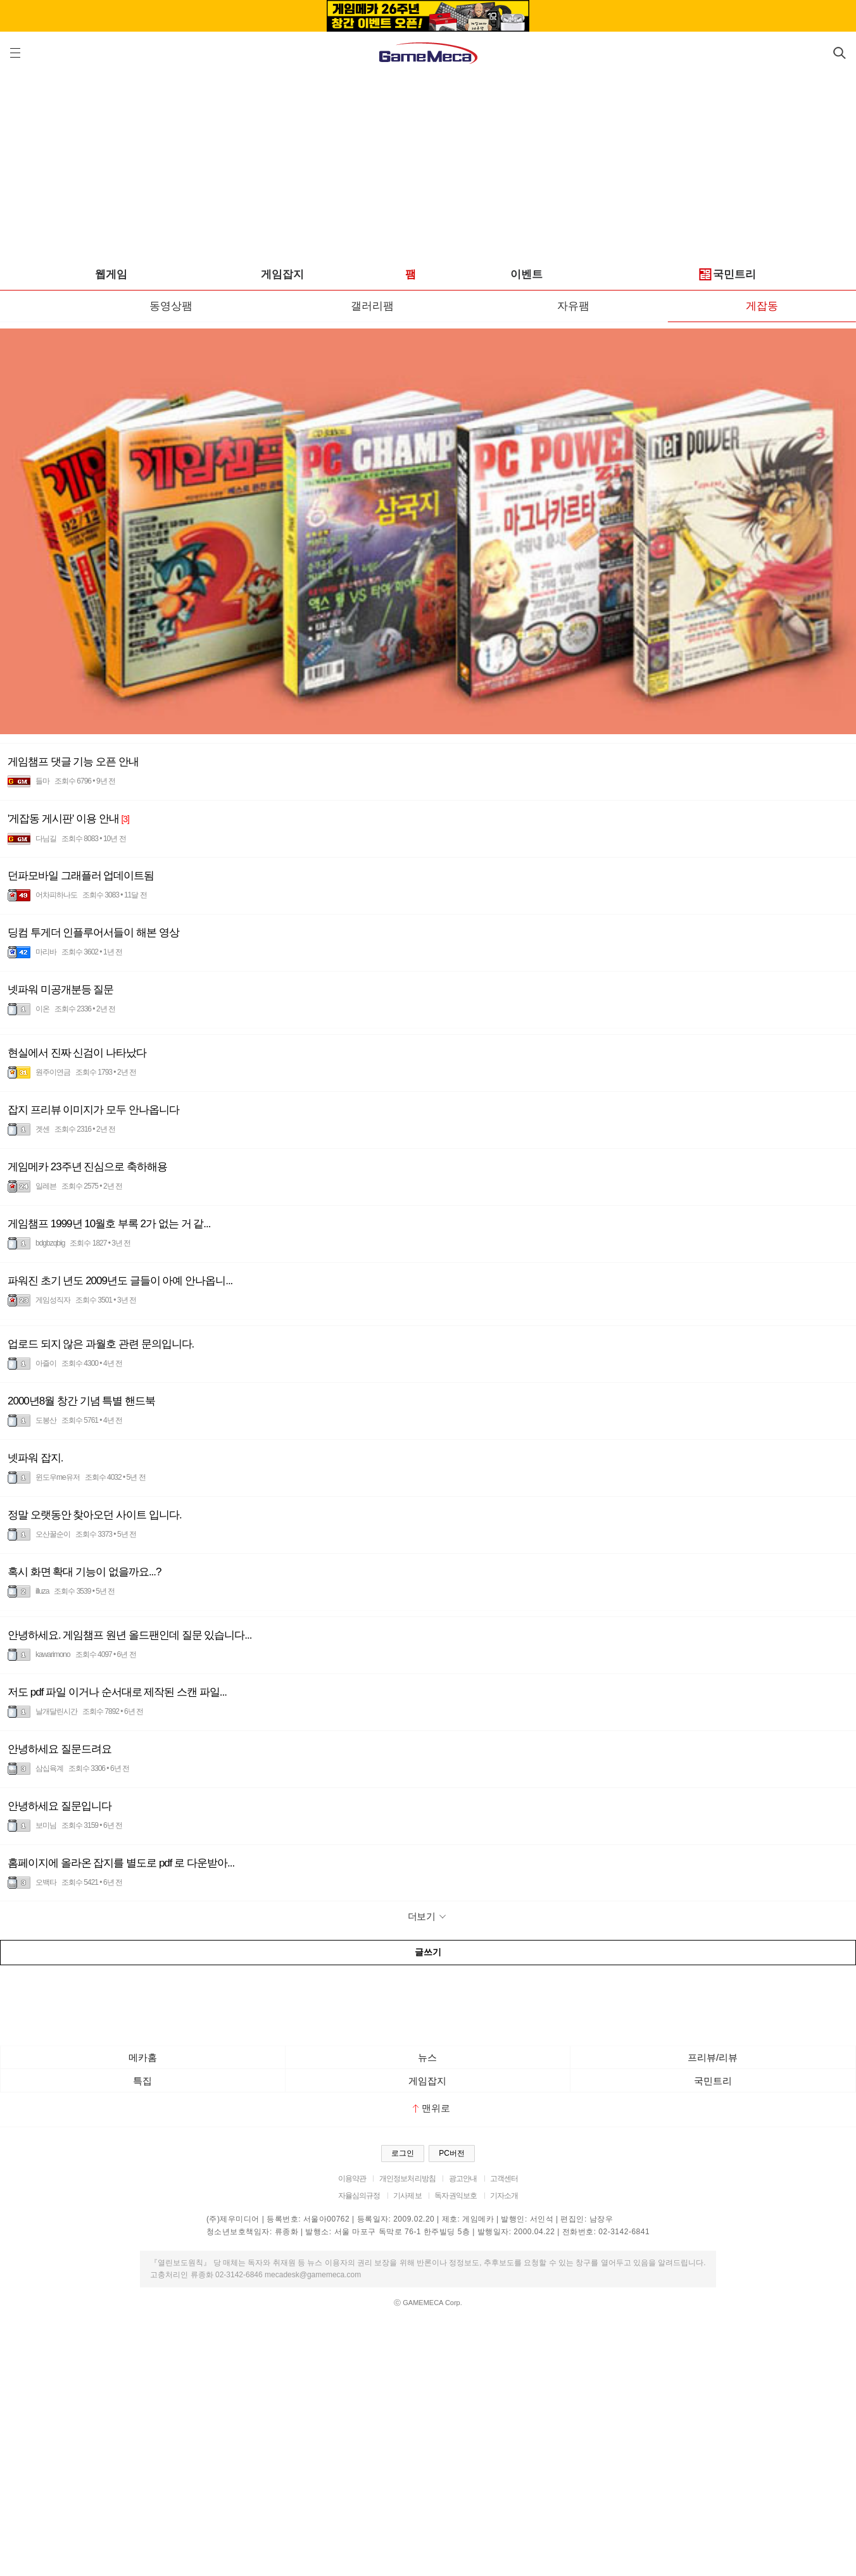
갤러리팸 (372, 306)
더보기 (428, 1916)
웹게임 (111, 274)
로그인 (402, 2153)
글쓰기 (428, 1952)
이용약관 (352, 2178)
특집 (142, 2080)
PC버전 (452, 2153)
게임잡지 (282, 274)
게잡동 (762, 306)
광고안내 (463, 2178)
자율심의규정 (359, 2195)
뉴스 (427, 2057)
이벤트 (526, 274)
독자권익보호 (455, 2195)
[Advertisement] (428, 164)
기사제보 (407, 2195)
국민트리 (727, 275)
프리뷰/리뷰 (713, 2057)
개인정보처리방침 (407, 2178)
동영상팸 (170, 306)
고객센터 (504, 2178)
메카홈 (143, 2057)
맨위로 (431, 2108)
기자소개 (504, 2195)
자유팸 (573, 306)
